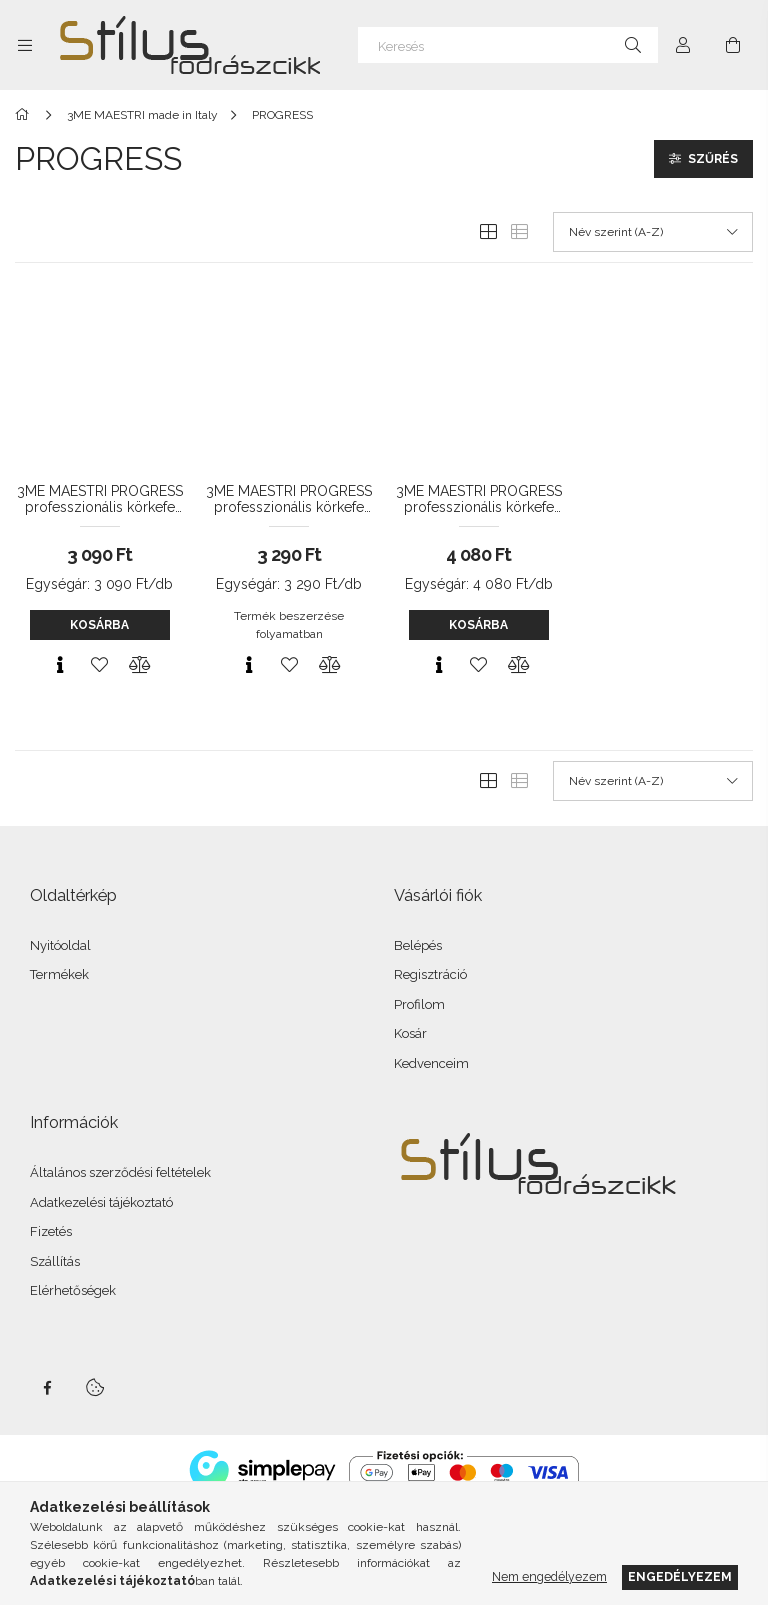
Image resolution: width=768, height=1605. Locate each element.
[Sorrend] (653, 232)
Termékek (59, 974)
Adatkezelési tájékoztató (101, 1202)
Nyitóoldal (60, 945)
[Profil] (683, 45)
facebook (47, 1388)
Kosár (410, 1033)
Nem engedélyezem (549, 1576)
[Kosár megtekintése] (733, 45)
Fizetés (51, 1231)
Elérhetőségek (73, 1290)
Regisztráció (430, 974)
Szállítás (55, 1261)
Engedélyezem (680, 1576)
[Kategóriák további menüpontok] (25, 45)
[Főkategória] (25, 115)
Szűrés (713, 159)
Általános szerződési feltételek (120, 1172)
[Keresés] (508, 45)
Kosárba (99, 625)
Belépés (418, 945)
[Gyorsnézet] (60, 665)
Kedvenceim (431, 1063)
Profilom (419, 1004)
